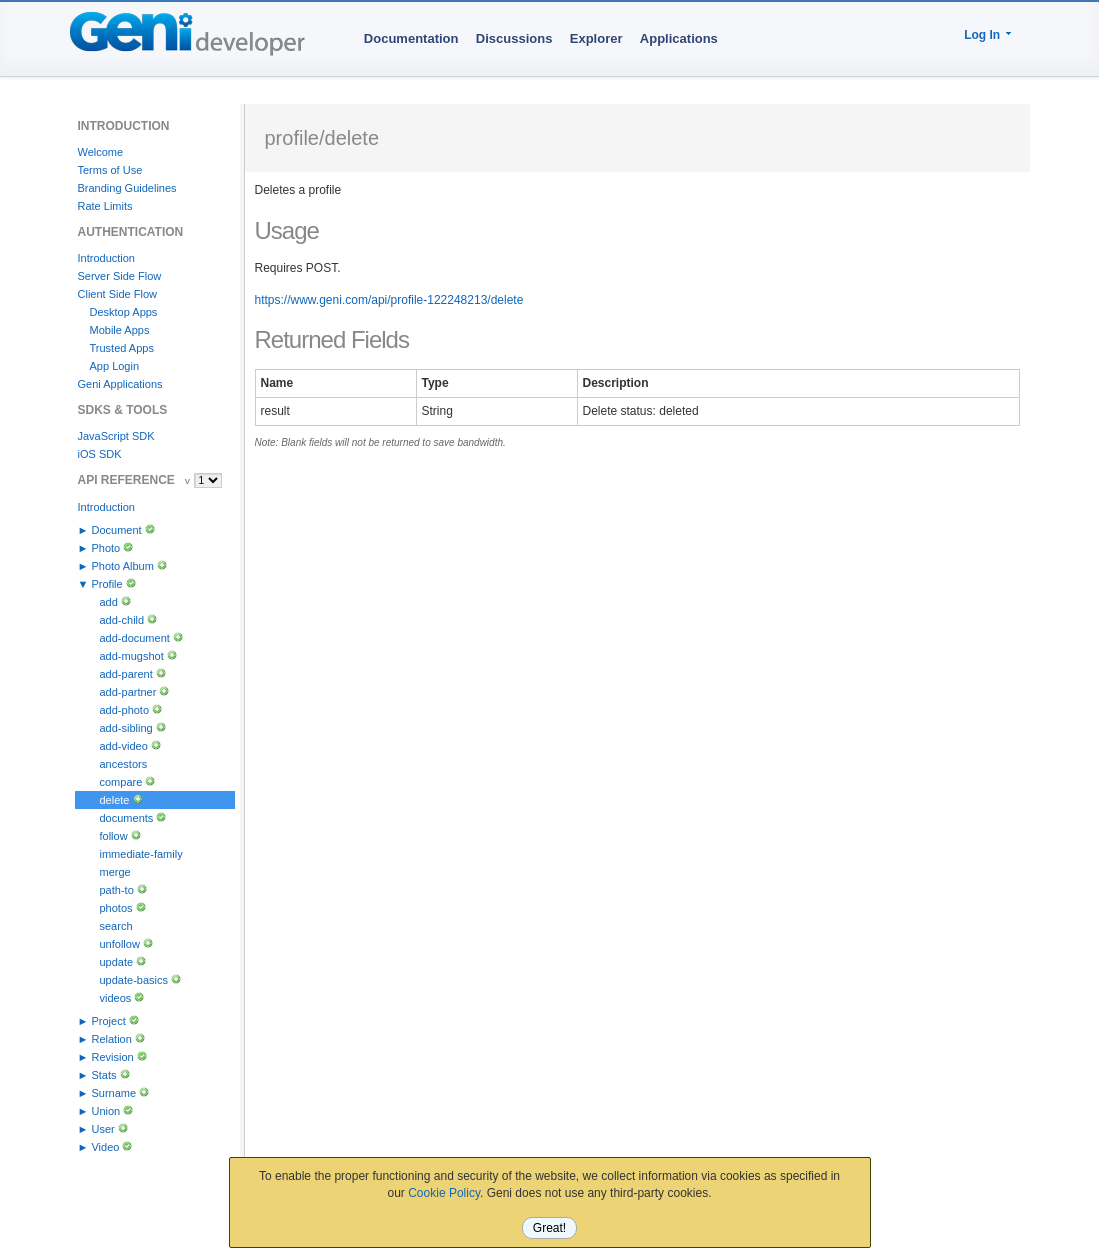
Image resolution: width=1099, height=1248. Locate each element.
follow (114, 836)
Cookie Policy (444, 1193)
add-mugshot (132, 656)
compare (121, 782)
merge (115, 872)
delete (115, 800)
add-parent (126, 674)
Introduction (106, 258)
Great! (549, 1228)
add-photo (125, 710)
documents (127, 818)
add (109, 602)
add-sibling (126, 728)
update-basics (134, 980)
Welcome (101, 152)
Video (105, 1147)
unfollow (120, 944)
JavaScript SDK (116, 436)
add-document (135, 638)
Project (108, 1021)
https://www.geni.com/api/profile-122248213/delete (389, 300)
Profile (106, 584)
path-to (117, 890)
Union (105, 1111)
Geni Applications (120, 384)
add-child (122, 620)
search (116, 926)
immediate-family (141, 854)
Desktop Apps (124, 312)
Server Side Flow (120, 276)
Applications (679, 38)
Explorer (596, 38)
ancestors (124, 764)
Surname (113, 1093)
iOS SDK (100, 454)
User (102, 1129)
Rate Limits (105, 206)
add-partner (128, 692)
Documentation (411, 38)
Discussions (514, 38)
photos (116, 908)
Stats (103, 1075)
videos (116, 998)
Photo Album (122, 566)
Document (116, 530)
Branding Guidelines (127, 188)
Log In (982, 35)
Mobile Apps (120, 330)
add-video (124, 746)
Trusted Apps (122, 348)
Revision (112, 1057)
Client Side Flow (117, 294)
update (117, 962)
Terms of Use (110, 170)
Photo (105, 548)
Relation (111, 1039)
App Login (115, 366)
